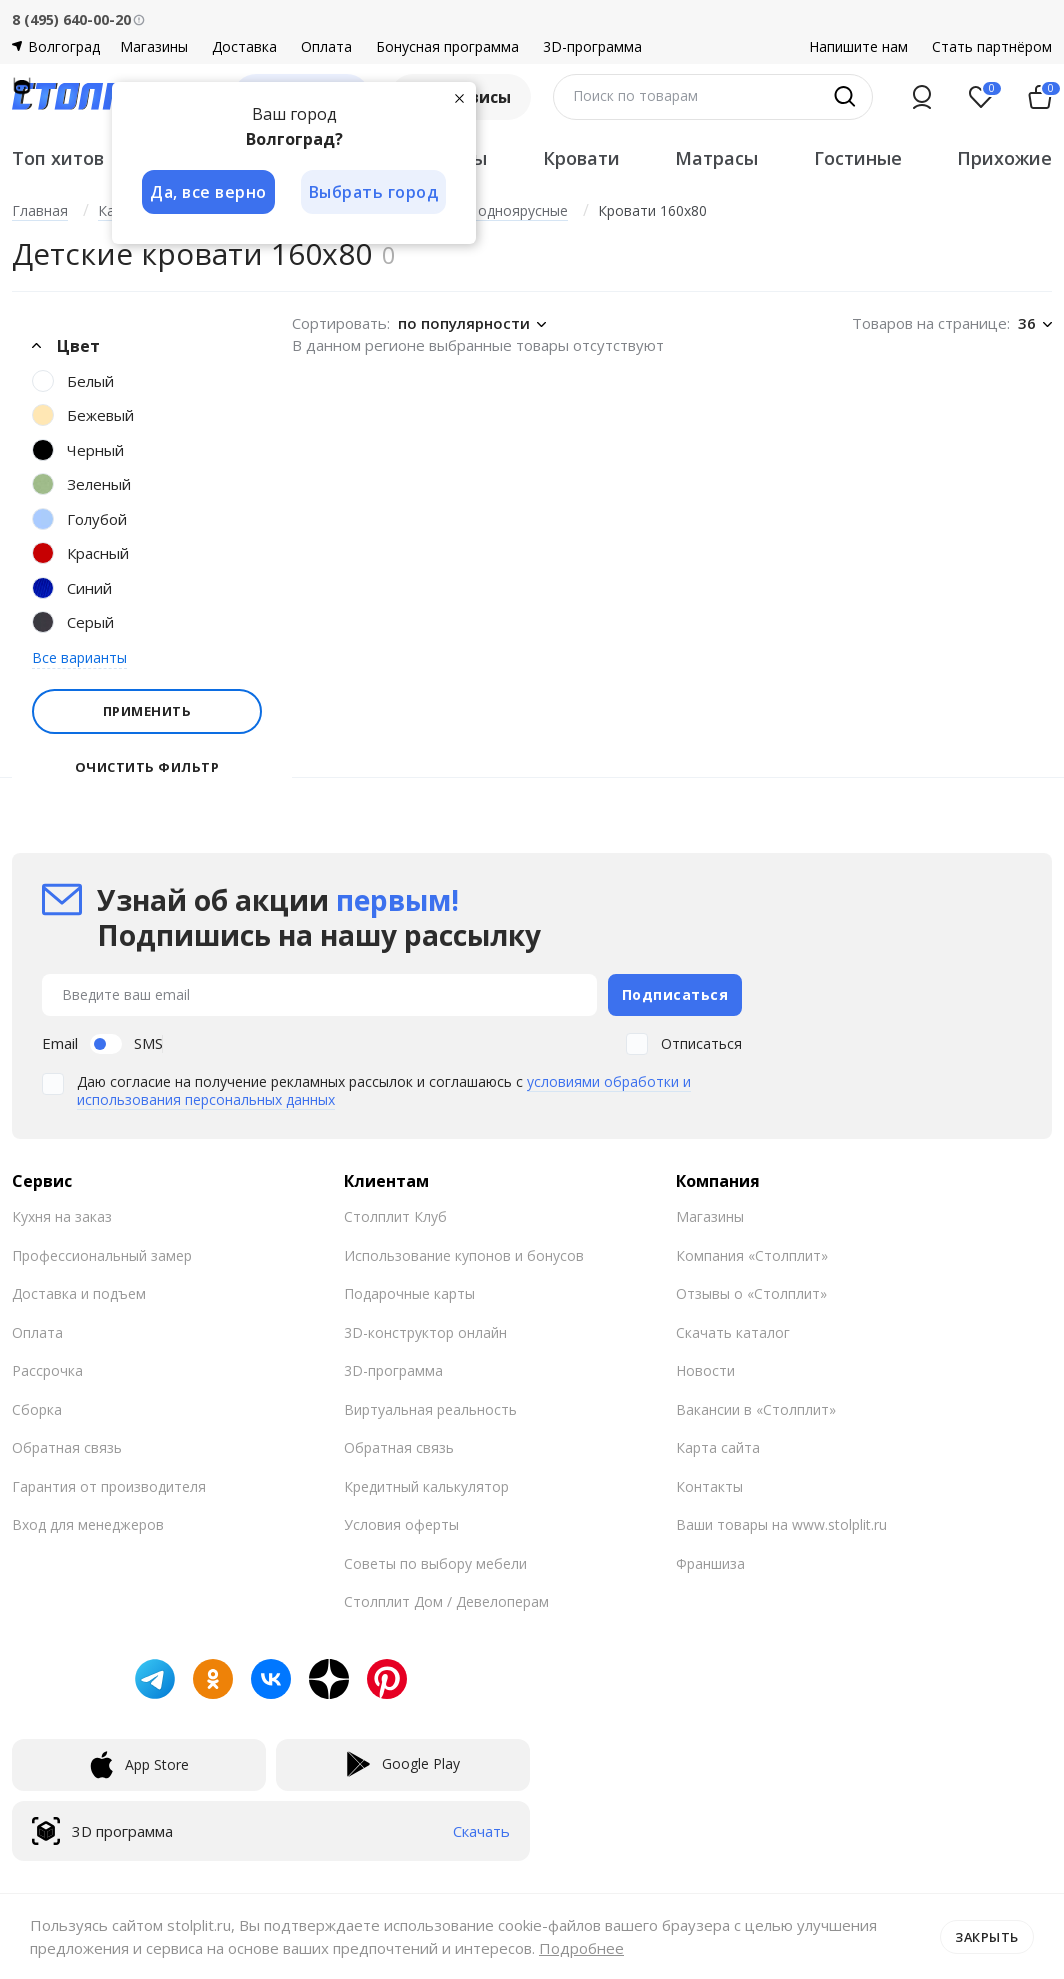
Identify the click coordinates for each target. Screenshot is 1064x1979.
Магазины (154, 47)
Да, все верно (208, 192)
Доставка (244, 47)
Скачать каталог (733, 1330)
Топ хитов (58, 158)
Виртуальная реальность (430, 1407)
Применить (147, 711)
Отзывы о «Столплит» (751, 1292)
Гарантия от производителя (109, 1484)
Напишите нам (858, 47)
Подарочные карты (409, 1292)
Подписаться (675, 993)
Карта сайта (718, 1446)
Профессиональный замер (102, 1253)
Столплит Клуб (395, 1215)
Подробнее (581, 1948)
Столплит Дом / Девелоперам (446, 1600)
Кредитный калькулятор (426, 1484)
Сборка (37, 1407)
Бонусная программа (447, 47)
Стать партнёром (992, 47)
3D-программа (592, 47)
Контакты (709, 1484)
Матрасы (716, 158)
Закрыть (986, 1936)
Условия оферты (401, 1523)
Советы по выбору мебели (435, 1561)
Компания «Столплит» (752, 1253)
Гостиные (858, 158)
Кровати (581, 158)
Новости (705, 1369)
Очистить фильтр (147, 767)
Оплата (326, 47)
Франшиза (710, 1561)
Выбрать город (376, 192)
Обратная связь (67, 1446)
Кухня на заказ (62, 1215)
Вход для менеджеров (88, 1523)
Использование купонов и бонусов (464, 1253)
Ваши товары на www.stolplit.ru (781, 1523)
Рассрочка (47, 1369)
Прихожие (1004, 158)
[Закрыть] (462, 98)
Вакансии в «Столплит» (756, 1407)
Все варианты (79, 657)
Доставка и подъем (79, 1292)
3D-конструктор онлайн (425, 1330)
